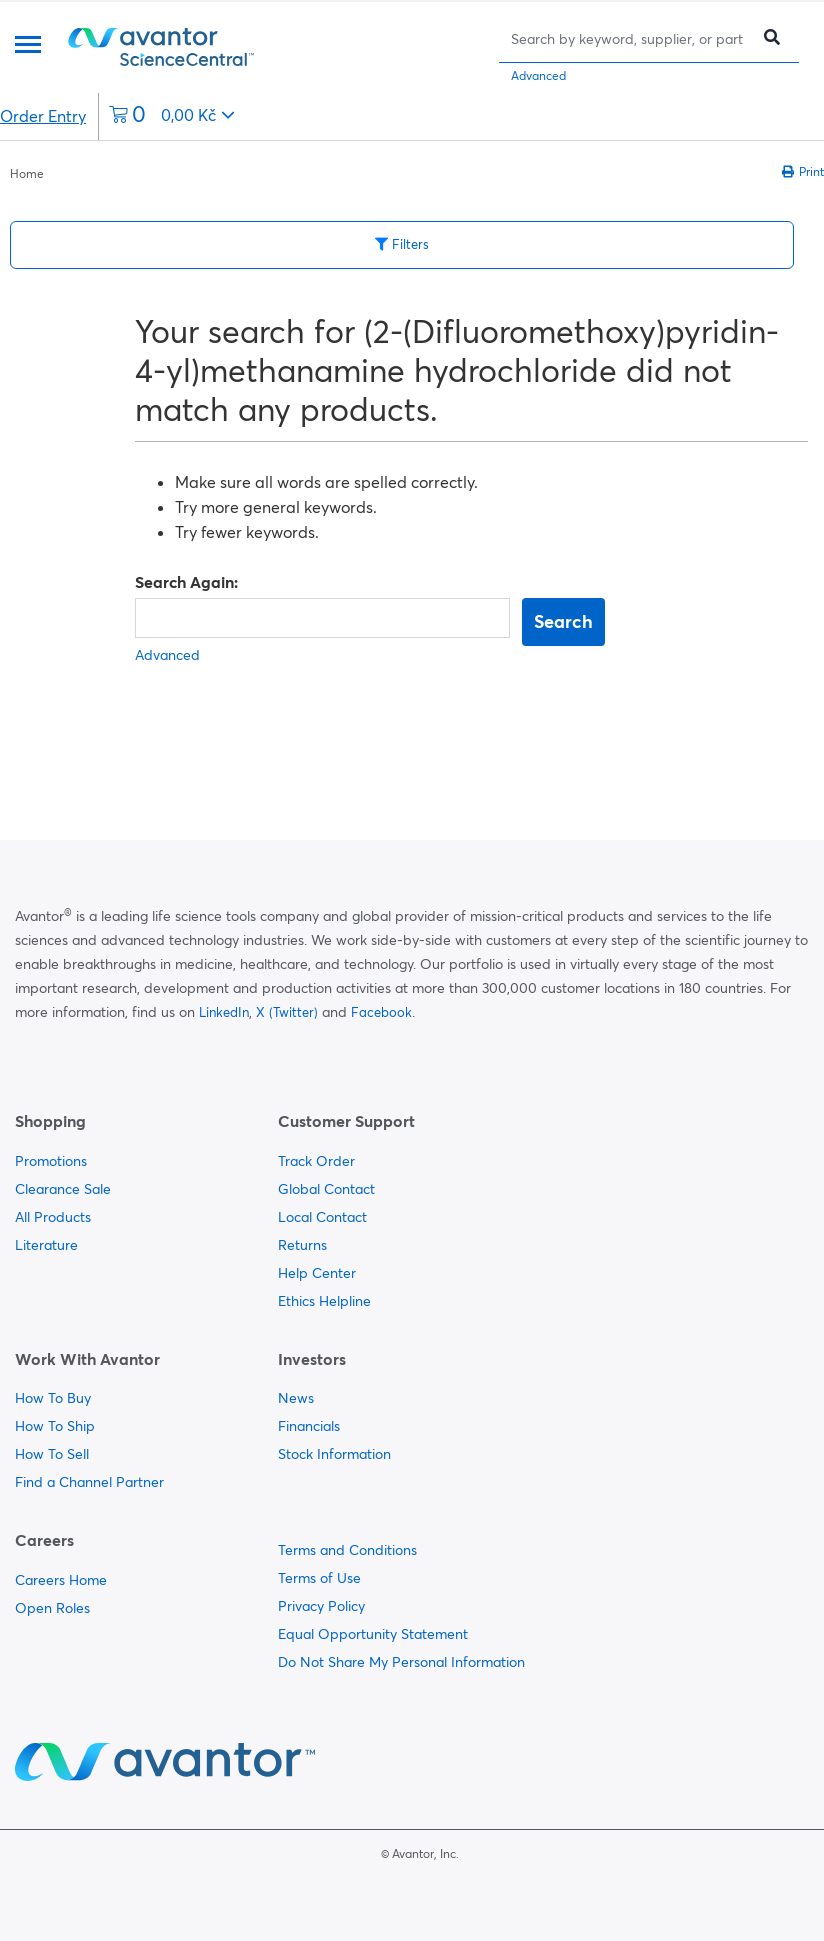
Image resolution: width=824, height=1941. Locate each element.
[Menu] (28, 46)
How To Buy (53, 1398)
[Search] (629, 38)
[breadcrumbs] (27, 172)
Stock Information (334, 1454)
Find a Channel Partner (89, 1482)
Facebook (381, 1012)
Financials (309, 1426)
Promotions (51, 1161)
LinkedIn (224, 1012)
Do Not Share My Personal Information (401, 1662)
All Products (53, 1217)
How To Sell (52, 1454)
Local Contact (322, 1217)
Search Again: (186, 582)
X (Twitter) (287, 1012)
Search (563, 621)
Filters (402, 244)
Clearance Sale (63, 1189)
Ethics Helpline (324, 1301)
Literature (46, 1245)
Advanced (538, 75)
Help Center (317, 1273)
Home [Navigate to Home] (27, 173)
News (296, 1398)
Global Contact (326, 1189)
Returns (302, 1245)
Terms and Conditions (347, 1550)
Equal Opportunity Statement (373, 1634)
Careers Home (61, 1580)
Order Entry (43, 116)
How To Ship (55, 1426)
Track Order (316, 1161)
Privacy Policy (321, 1606)
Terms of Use (319, 1578)
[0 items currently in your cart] (172, 116)
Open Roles (52, 1608)
